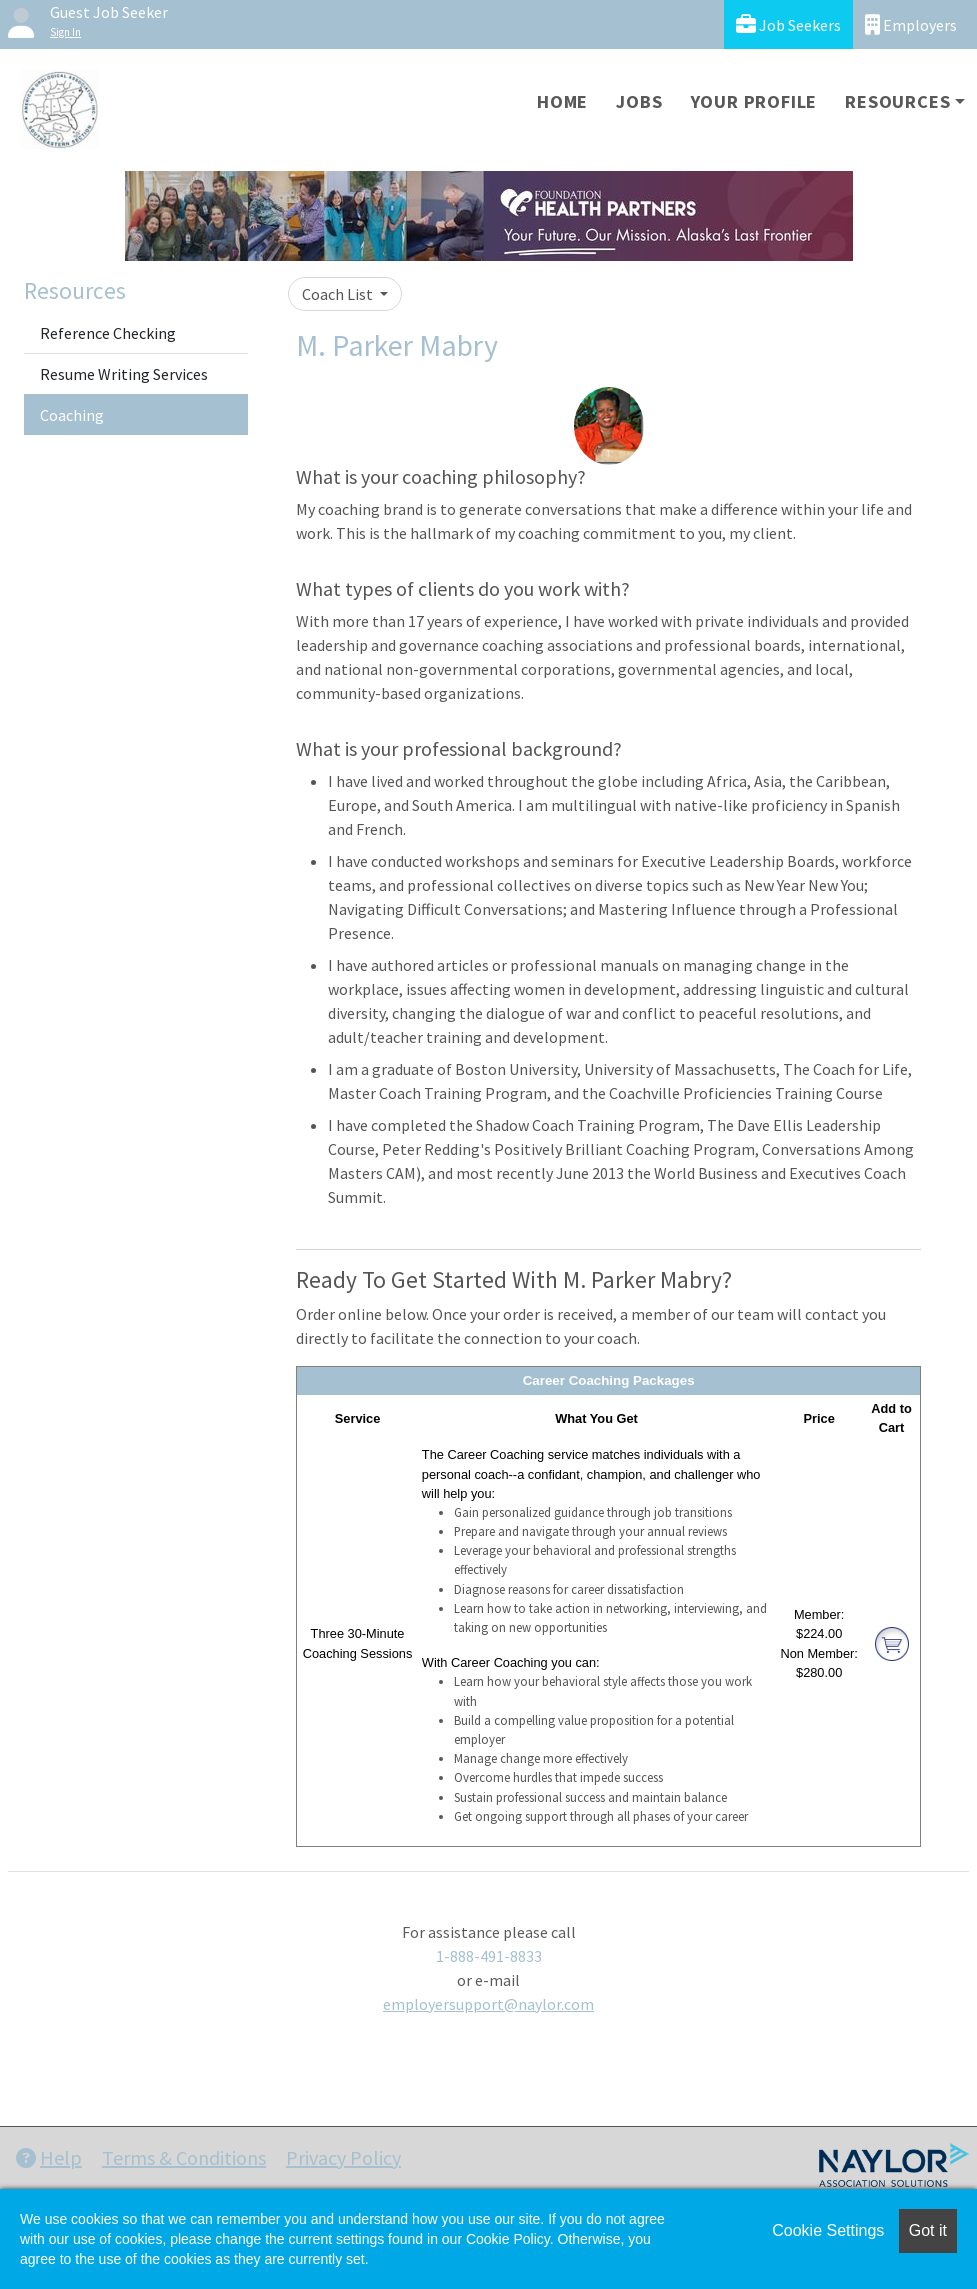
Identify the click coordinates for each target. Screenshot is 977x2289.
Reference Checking (108, 333)
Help (49, 2157)
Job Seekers (788, 24)
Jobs (639, 101)
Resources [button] (897, 101)
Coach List (339, 294)
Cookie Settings (828, 2230)
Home (562, 101)
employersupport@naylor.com (488, 2004)
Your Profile (754, 101)
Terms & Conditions (184, 2157)
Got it (928, 2230)
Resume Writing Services (124, 374)
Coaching (72, 415)
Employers (911, 24)
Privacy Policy (343, 2157)
